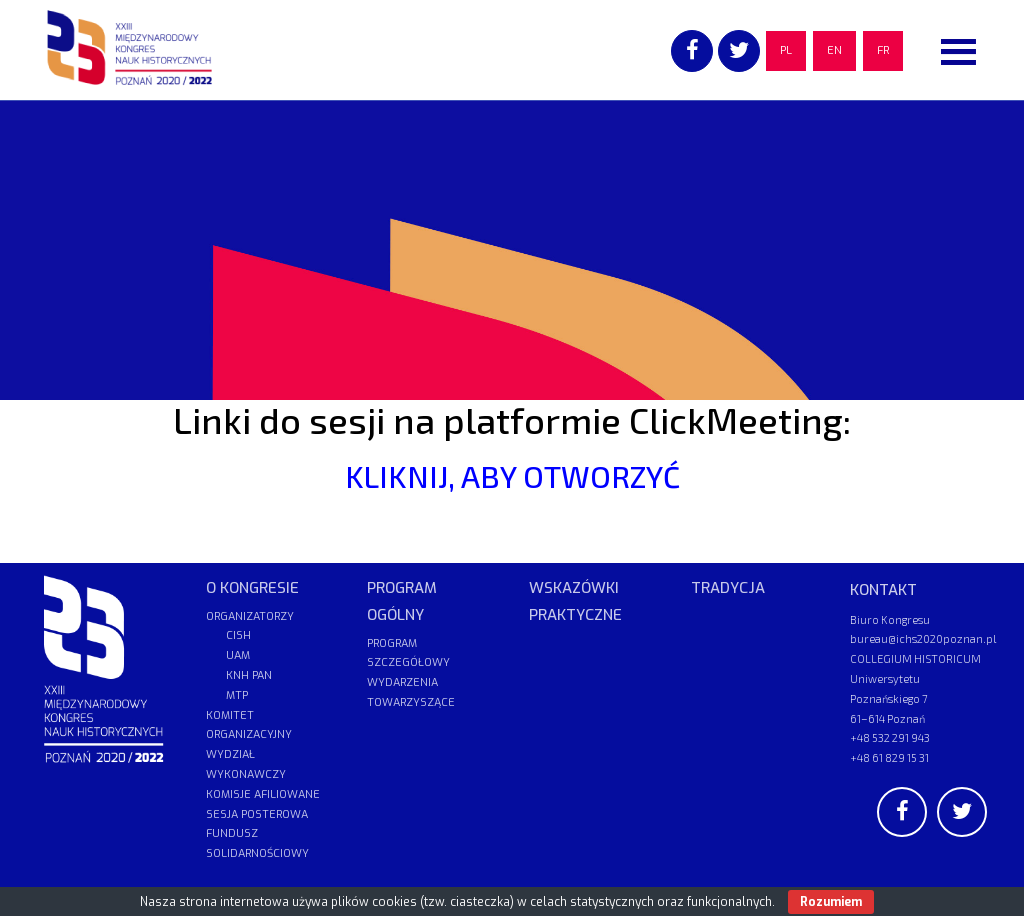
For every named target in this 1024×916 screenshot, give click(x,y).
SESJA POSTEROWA (257, 814)
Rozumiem (831, 902)
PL (786, 50)
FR (883, 50)
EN (834, 50)
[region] (512, 250)
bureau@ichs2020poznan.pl (923, 638)
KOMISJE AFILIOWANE (263, 794)
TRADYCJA (728, 588)
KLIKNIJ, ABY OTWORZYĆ (512, 476)
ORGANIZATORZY (250, 616)
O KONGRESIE (252, 588)
